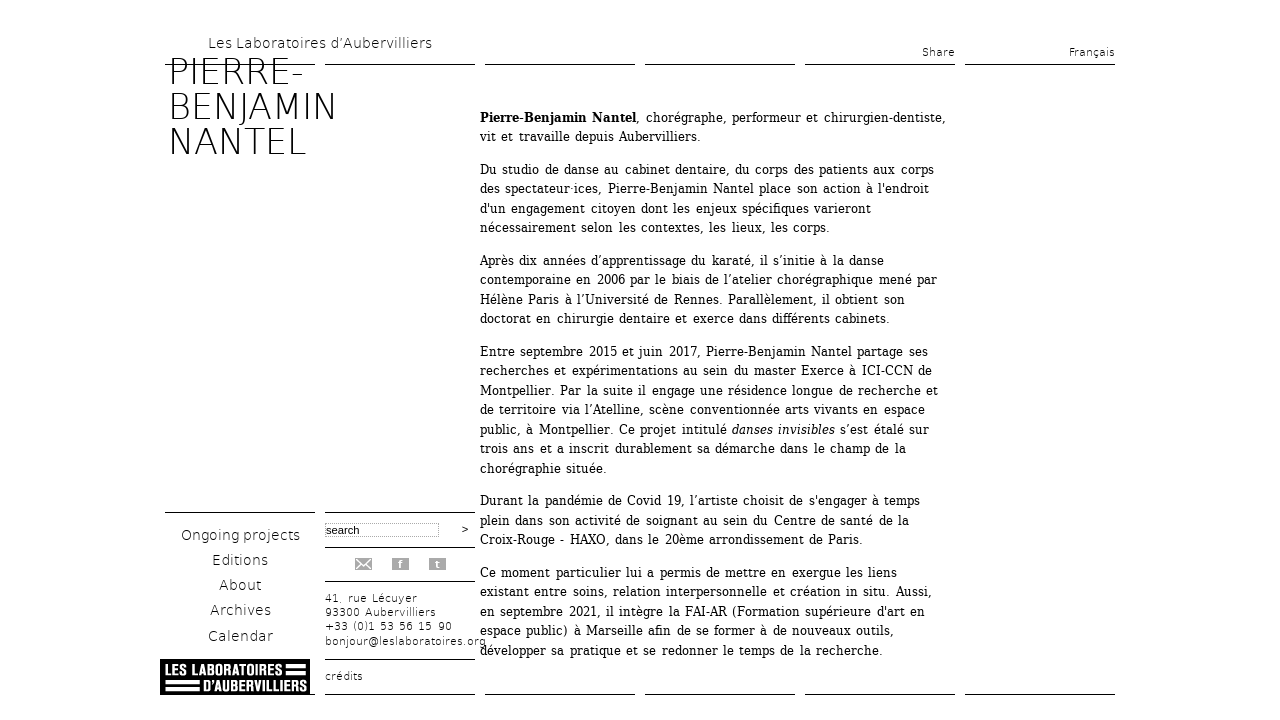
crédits (344, 676)
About (240, 585)
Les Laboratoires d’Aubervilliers (320, 43)
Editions (240, 560)
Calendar (240, 636)
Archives (240, 610)
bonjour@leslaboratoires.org (405, 641)
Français (1092, 52)
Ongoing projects (240, 535)
